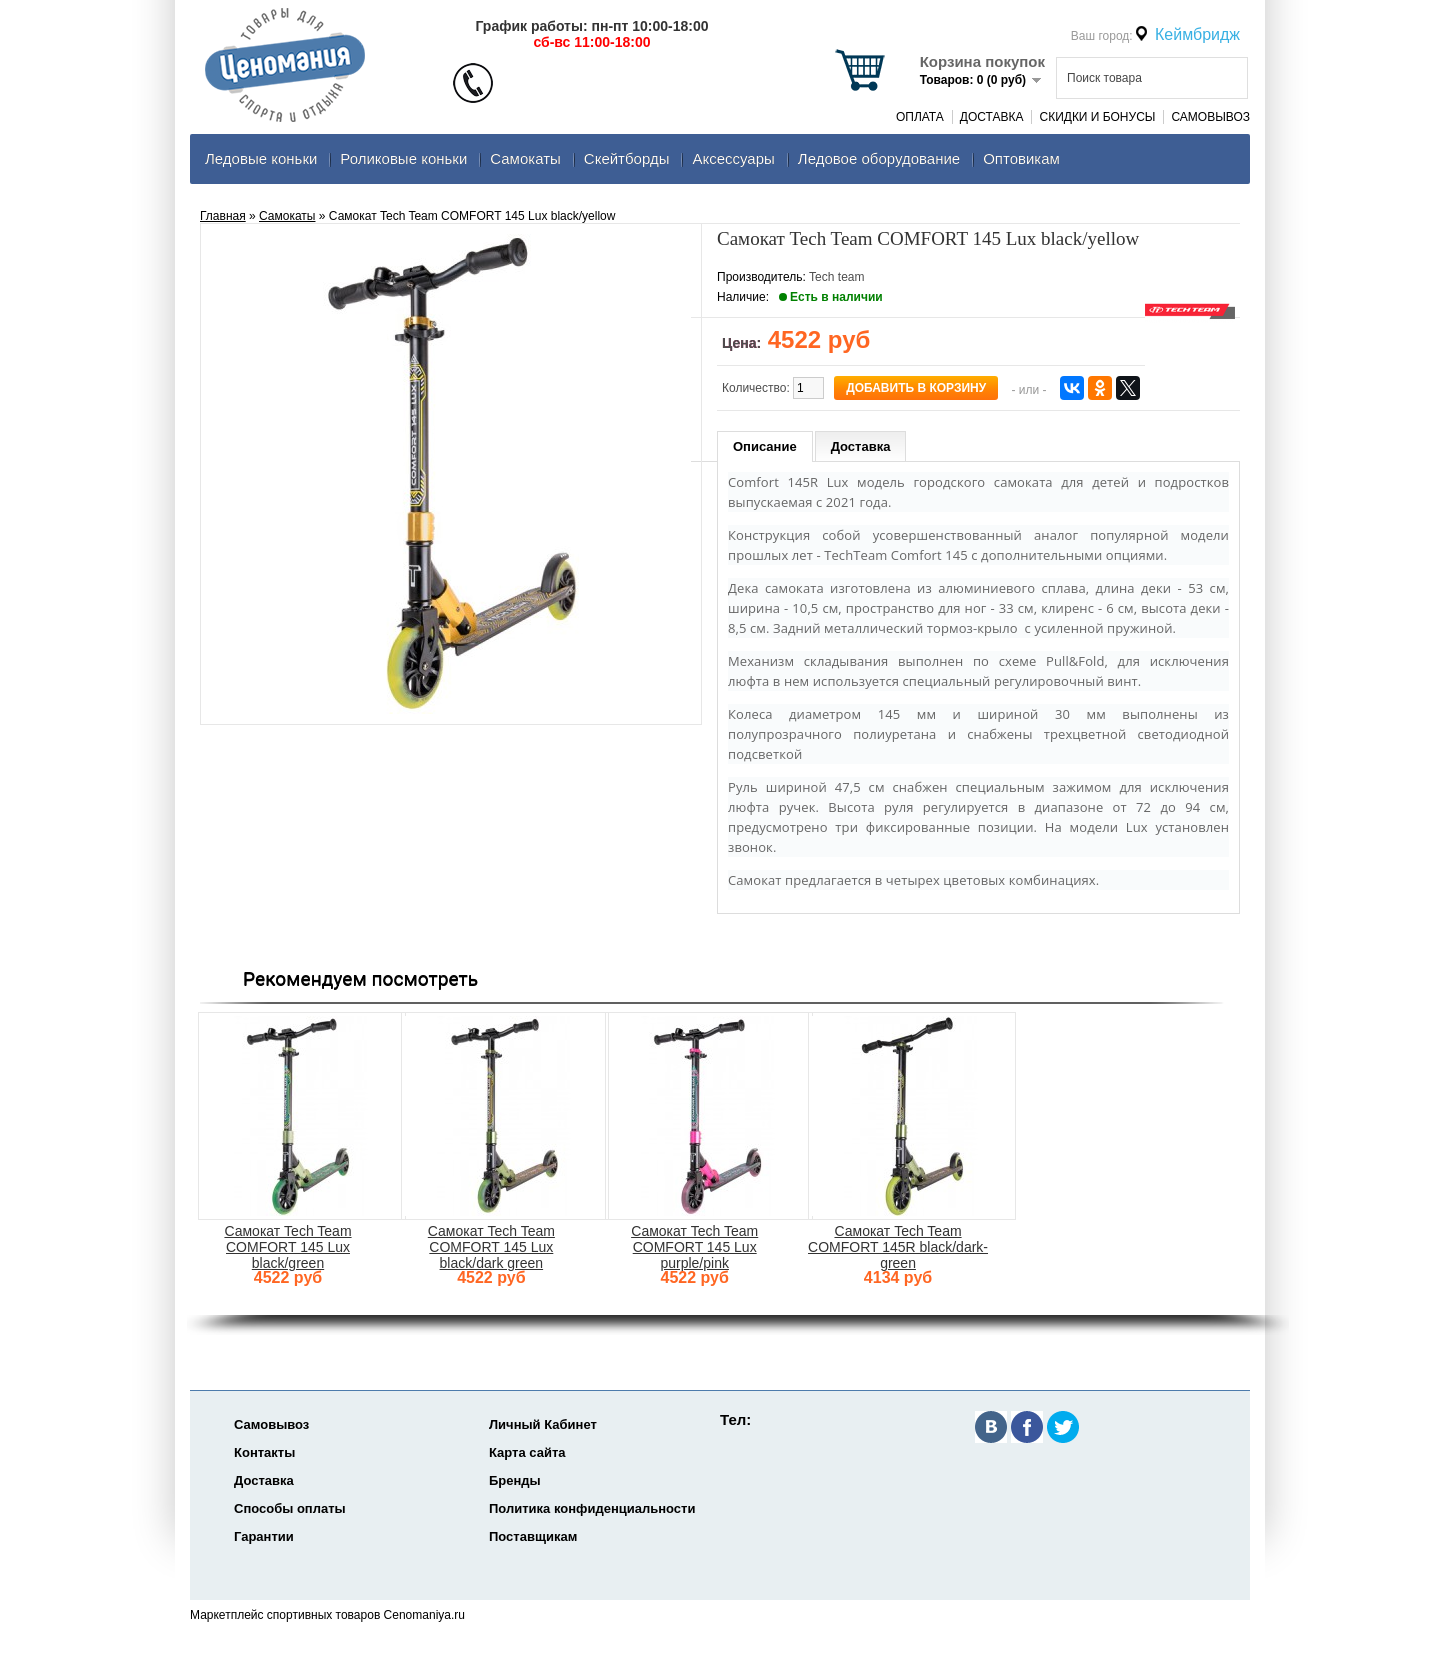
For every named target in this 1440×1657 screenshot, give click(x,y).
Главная (223, 216)
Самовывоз (1210, 117)
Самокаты (525, 158)
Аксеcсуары (733, 158)
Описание (765, 446)
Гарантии (264, 1536)
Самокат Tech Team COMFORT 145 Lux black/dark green (491, 1247)
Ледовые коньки (261, 158)
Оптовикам (1021, 158)
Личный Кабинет (543, 1424)
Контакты (264, 1452)
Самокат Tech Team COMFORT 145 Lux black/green (287, 1247)
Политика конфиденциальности (592, 1508)
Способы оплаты (290, 1508)
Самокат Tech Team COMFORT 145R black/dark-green (898, 1247)
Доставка (992, 117)
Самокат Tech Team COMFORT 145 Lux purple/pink (694, 1247)
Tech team (836, 277)
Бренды (515, 1480)
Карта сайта (527, 1452)
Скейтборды (627, 158)
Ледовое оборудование (879, 158)
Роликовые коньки (403, 158)
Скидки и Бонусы (1097, 117)
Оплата (920, 117)
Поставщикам (533, 1536)
